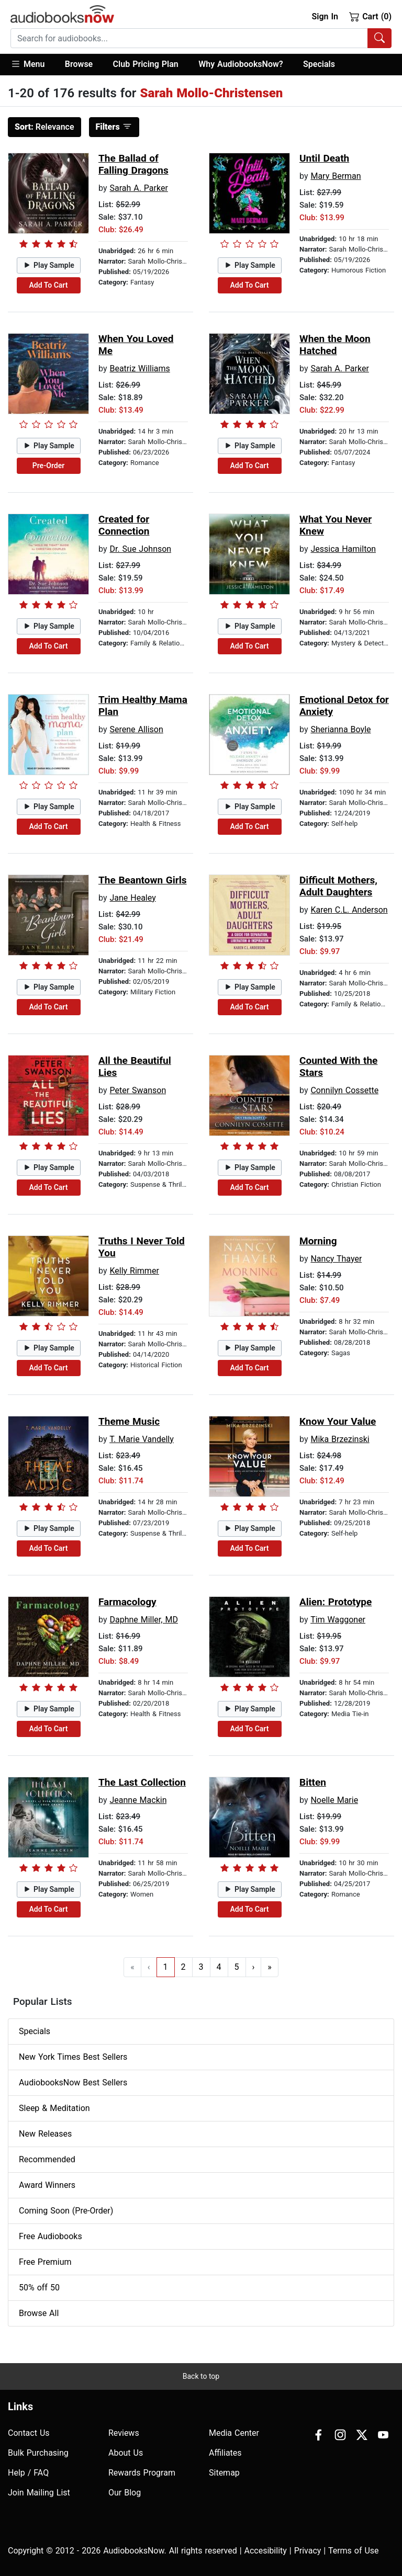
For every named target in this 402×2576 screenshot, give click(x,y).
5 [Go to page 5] (236, 1967)
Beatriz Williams (139, 368)
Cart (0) (370, 16)
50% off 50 (39, 2288)
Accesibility (265, 2551)
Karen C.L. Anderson (348, 910)
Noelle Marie (334, 1800)
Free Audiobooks (50, 2236)
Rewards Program (141, 2473)
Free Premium (45, 2262)
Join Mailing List (39, 2493)
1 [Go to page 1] (165, 1967)
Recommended (47, 2159)
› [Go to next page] (253, 1967)
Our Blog (124, 2493)
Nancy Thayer (336, 1259)
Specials (319, 64)
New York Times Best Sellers (73, 2057)
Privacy (307, 2551)
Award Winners (47, 2185)
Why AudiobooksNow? (240, 64)
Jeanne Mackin (137, 1800)
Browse (79, 64)
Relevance (44, 127)
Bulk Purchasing (38, 2453)
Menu (27, 64)
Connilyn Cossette (344, 1090)
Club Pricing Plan (145, 64)
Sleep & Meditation (54, 2108)
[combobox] (201, 38)
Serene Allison (136, 729)
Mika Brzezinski (339, 1439)
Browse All (39, 2313)
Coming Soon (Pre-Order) (66, 2211)
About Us (125, 2453)
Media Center (234, 2433)
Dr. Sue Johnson (140, 549)
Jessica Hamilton (343, 549)
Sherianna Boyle (340, 729)
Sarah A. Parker (138, 188)
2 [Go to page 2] (183, 1967)
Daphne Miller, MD (143, 1620)
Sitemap (224, 2473)
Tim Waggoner (337, 1620)
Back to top (201, 2376)
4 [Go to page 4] (219, 1967)
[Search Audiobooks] (379, 38)
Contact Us (29, 2433)
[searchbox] (189, 38)
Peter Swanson (137, 1090)
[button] (32, 64)
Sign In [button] (324, 16)
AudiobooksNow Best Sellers (73, 2082)
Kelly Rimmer (134, 1271)
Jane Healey (132, 898)
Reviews (123, 2433)
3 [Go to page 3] (201, 1967)
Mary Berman (335, 176)
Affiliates (225, 2453)
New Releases (45, 2134)
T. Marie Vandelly (141, 1439)
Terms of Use (353, 2551)
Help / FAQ (28, 2473)
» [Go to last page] (269, 1967)
